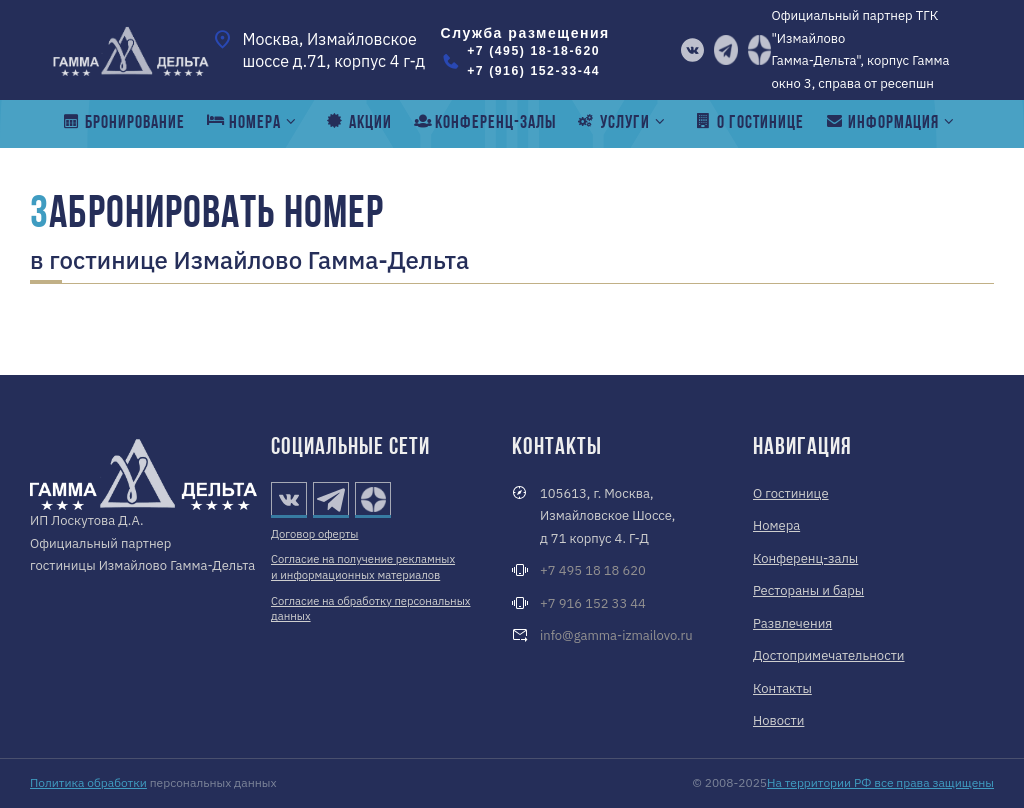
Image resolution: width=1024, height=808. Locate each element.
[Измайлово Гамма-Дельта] (130, 49)
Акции (357, 123)
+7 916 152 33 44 (593, 603)
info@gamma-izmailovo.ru (616, 635)
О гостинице (791, 493)
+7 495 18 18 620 (593, 570)
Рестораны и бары (808, 590)
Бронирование (123, 123)
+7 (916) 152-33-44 (533, 71)
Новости (778, 720)
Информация (892, 123)
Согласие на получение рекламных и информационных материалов (363, 567)
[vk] (693, 50)
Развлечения (792, 623)
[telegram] (726, 50)
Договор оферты (314, 534)
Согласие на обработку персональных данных (370, 609)
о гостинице (748, 123)
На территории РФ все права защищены (880, 782)
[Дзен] (760, 50)
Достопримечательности (829, 655)
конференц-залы (483, 123)
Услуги (623, 123)
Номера (776, 525)
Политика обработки (88, 782)
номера (253, 122)
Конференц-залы (805, 558)
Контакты (782, 688)
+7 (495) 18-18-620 (533, 51)
